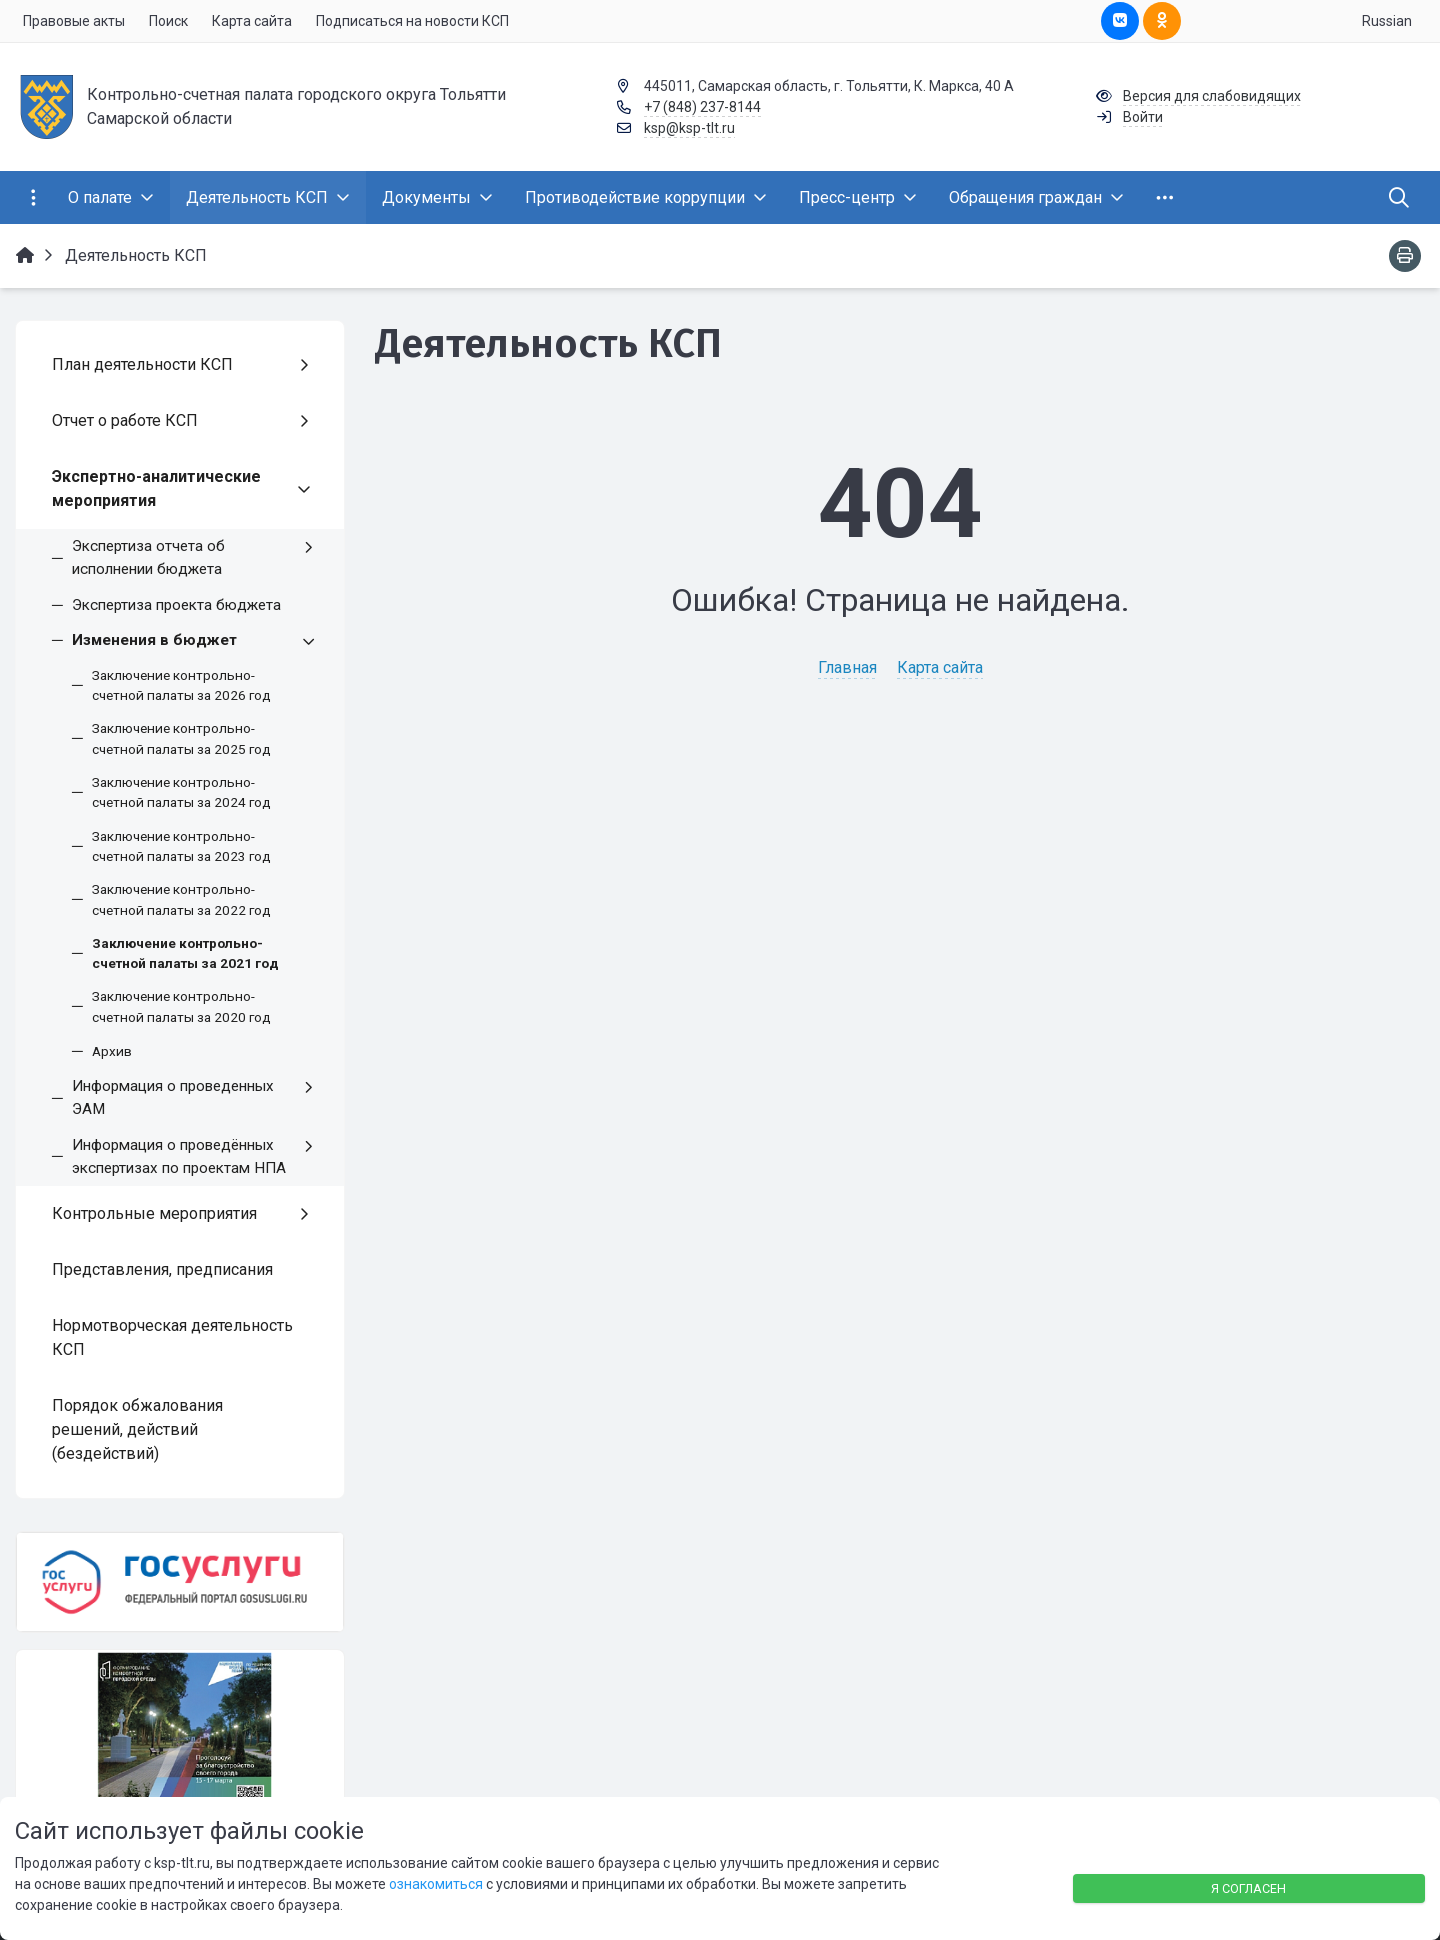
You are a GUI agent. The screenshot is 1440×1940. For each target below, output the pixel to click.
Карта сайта (940, 667)
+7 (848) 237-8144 (702, 107)
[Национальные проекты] (180, 1738)
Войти (1143, 117)
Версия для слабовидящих (1212, 96)
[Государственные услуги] (180, 1582)
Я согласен (1248, 1888)
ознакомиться (436, 1884)
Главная (847, 667)
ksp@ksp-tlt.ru (689, 128)
